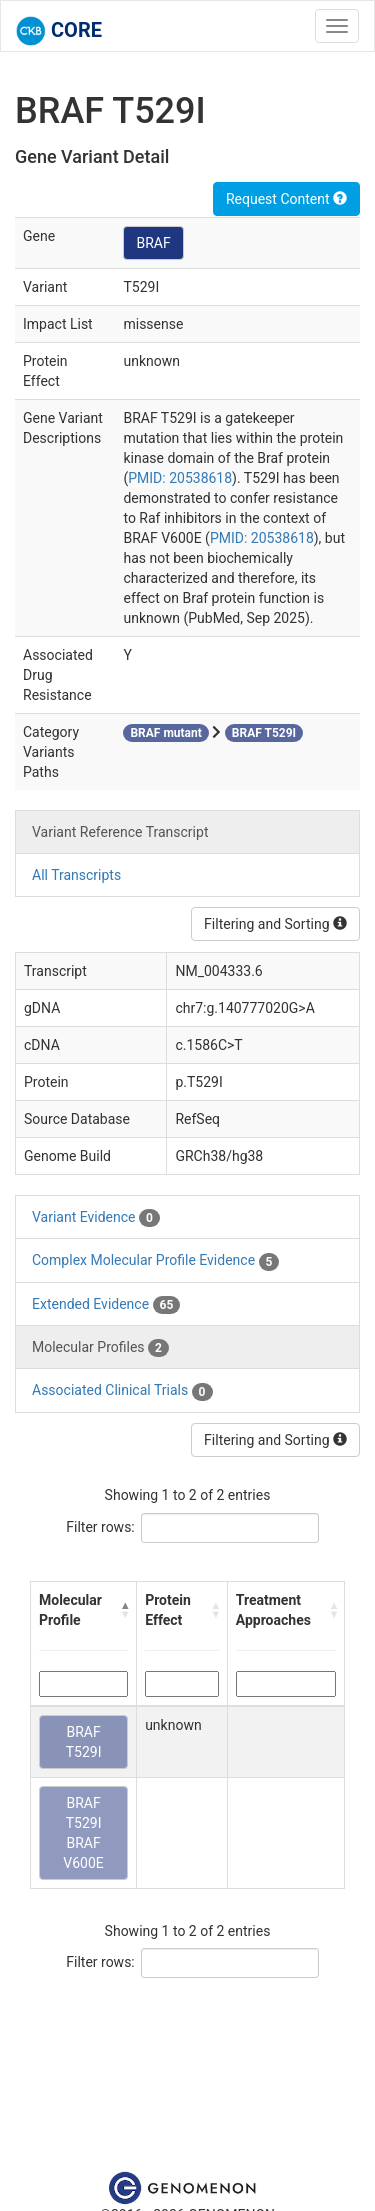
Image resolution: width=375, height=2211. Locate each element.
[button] (124, 1610)
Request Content (286, 199)
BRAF (153, 243)
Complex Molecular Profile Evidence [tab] (155, 1261)
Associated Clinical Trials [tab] (122, 1391)
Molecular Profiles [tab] (100, 1348)
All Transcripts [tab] (76, 875)
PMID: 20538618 (180, 478)
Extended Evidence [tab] (106, 1305)
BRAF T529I (84, 1742)
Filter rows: (100, 1527)
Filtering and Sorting (275, 924)
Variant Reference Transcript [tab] (120, 832)
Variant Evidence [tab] (96, 1218)
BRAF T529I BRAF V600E (83, 1833)
